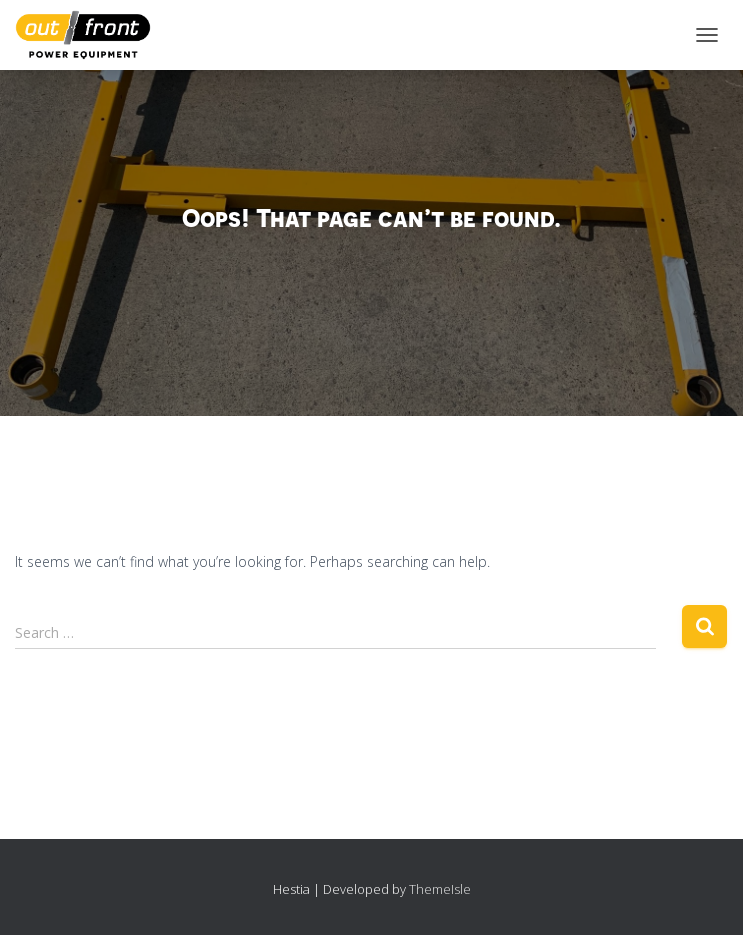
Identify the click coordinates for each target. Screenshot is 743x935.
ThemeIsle (440, 889)
